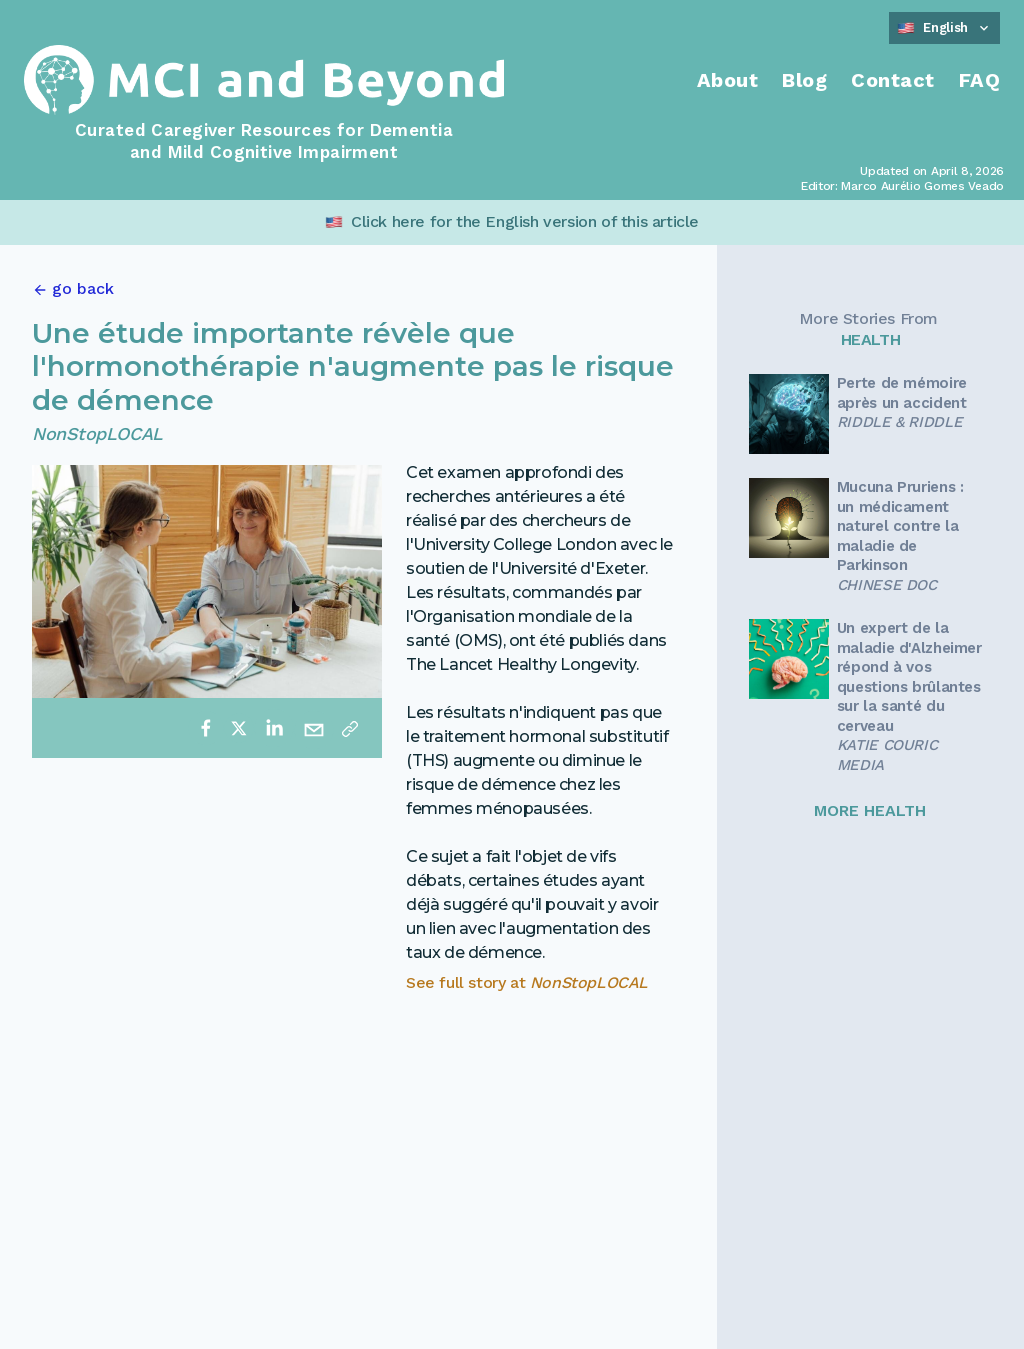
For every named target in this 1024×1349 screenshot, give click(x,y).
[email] (314, 728)
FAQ (980, 80)
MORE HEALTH (870, 810)
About (728, 80)
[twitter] (239, 728)
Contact (893, 80)
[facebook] (206, 728)
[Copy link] (350, 728)
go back (83, 288)
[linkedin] (274, 728)
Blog (804, 80)
